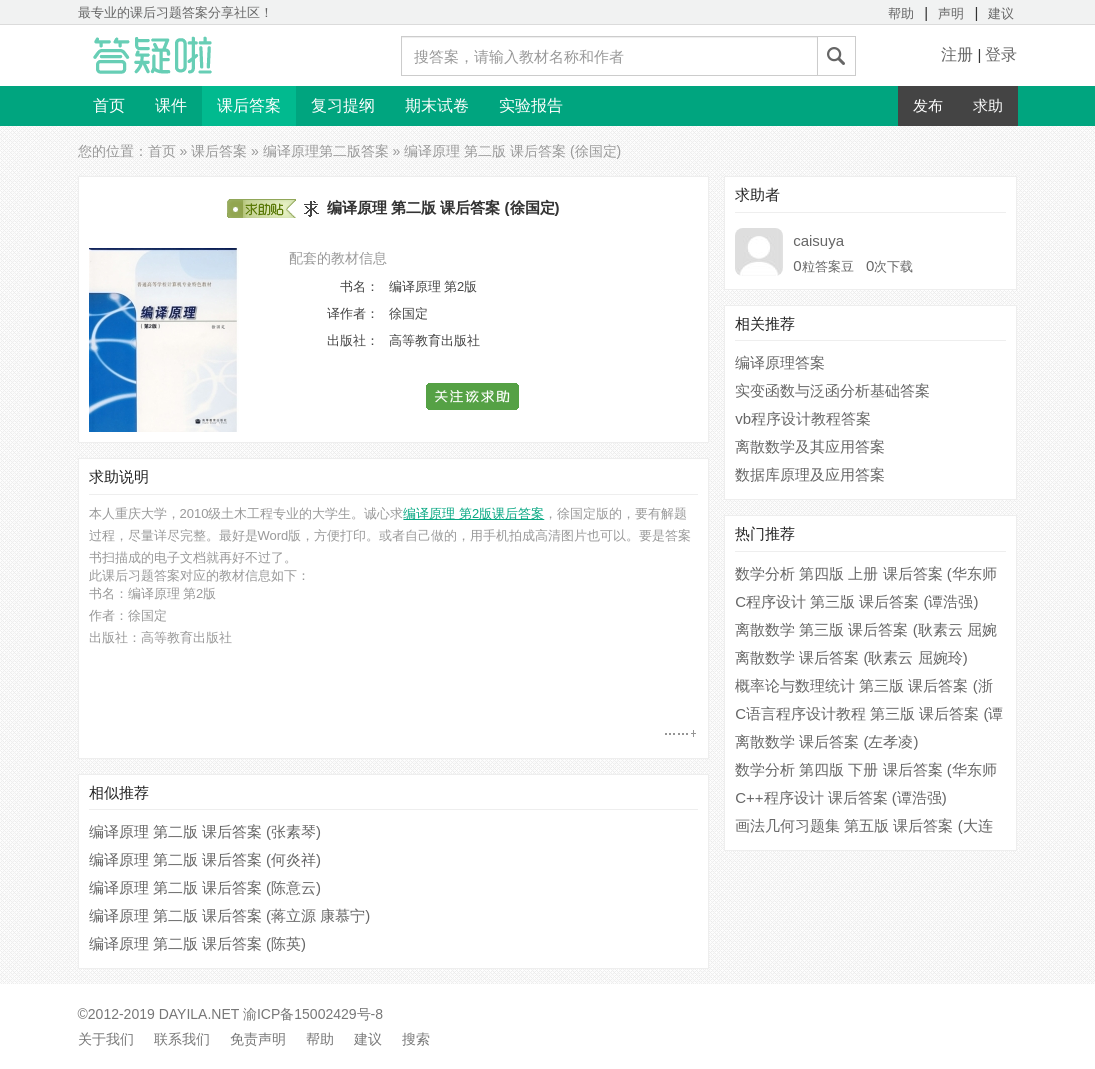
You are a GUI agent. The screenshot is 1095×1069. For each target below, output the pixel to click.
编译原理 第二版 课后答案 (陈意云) (205, 887)
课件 (171, 105)
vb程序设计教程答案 (803, 418)
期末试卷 (437, 105)
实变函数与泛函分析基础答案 (832, 390)
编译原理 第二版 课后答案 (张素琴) (205, 831)
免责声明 (258, 1039)
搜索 (416, 1039)
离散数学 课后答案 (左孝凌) (826, 741)
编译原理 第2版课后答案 (473, 513)
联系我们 (182, 1039)
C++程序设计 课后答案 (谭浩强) (841, 797)
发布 (928, 105)
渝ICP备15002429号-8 (313, 1014)
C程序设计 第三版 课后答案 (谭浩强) (856, 601)
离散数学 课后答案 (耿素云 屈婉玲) (851, 657)
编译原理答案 (780, 362)
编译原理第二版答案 (326, 151)
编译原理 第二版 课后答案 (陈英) (198, 943)
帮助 (901, 13)
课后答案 (249, 105)
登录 (1001, 54)
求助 (988, 105)
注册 (957, 54)
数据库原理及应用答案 (810, 474)
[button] (473, 396)
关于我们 (106, 1039)
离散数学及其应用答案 (810, 446)
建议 (1001, 13)
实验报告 (531, 105)
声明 (951, 13)
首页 (109, 105)
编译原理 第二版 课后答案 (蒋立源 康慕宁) (230, 915)
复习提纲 (343, 105)
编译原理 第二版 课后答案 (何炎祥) (205, 859)
